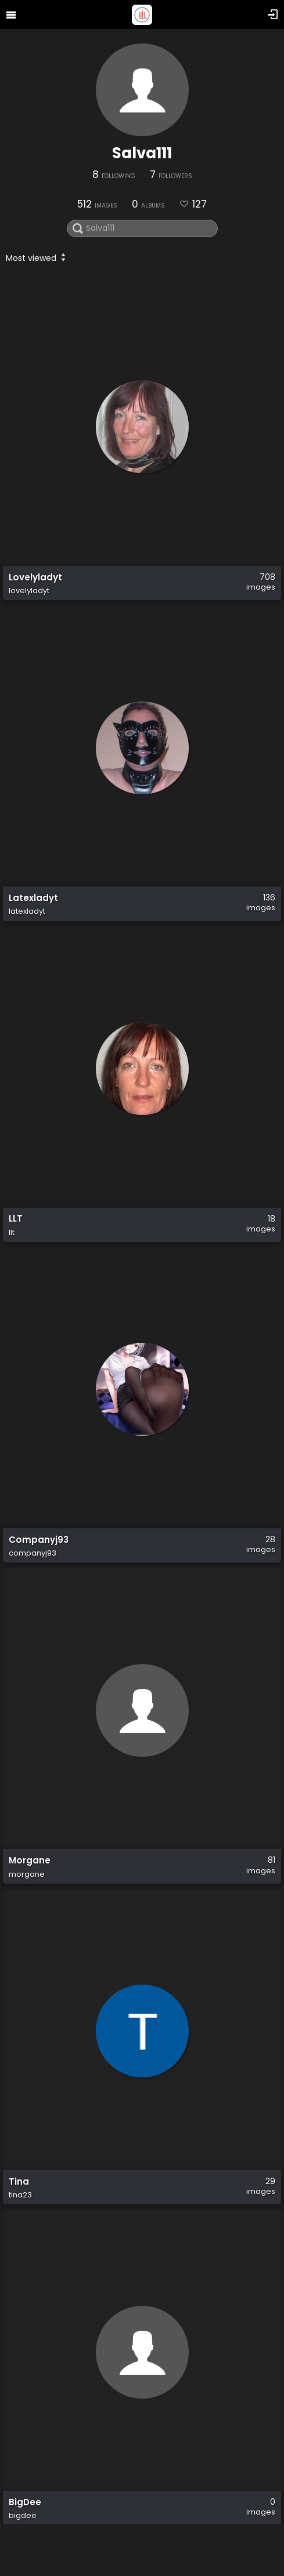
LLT (16, 1219)
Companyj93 (39, 1540)
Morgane (30, 1860)
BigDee (25, 2502)
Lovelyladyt (35, 577)
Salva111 (142, 153)
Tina (19, 2182)
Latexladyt (33, 898)
